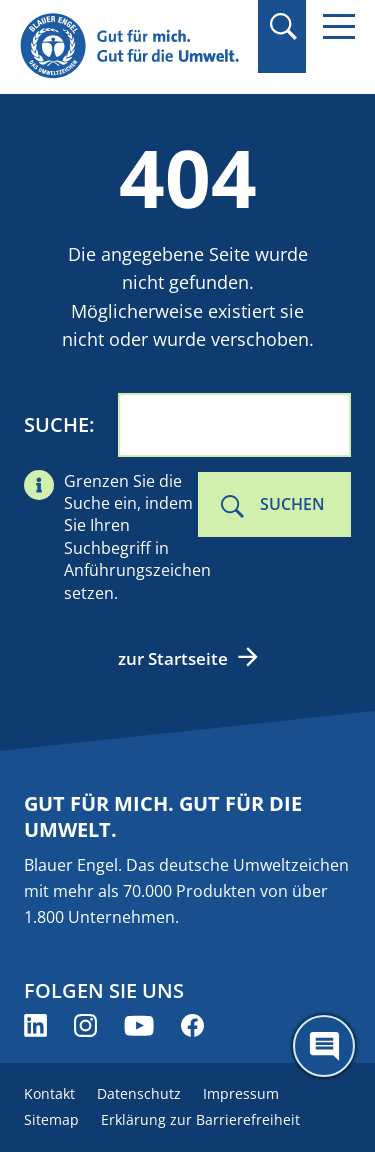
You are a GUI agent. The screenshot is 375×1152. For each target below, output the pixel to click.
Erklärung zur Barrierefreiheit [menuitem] (200, 1119)
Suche (56, 424)
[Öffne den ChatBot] (324, 1046)
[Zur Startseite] (132, 46)
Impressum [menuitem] (241, 1093)
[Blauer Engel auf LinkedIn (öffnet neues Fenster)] (35, 1025)
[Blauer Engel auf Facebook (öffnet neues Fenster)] (192, 1025)
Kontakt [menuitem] (49, 1093)
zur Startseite (173, 658)
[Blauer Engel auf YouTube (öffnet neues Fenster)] (139, 1025)
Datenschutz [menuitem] (139, 1093)
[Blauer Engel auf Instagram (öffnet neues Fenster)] (85, 1025)
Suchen (292, 504)
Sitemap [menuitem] (51, 1119)
